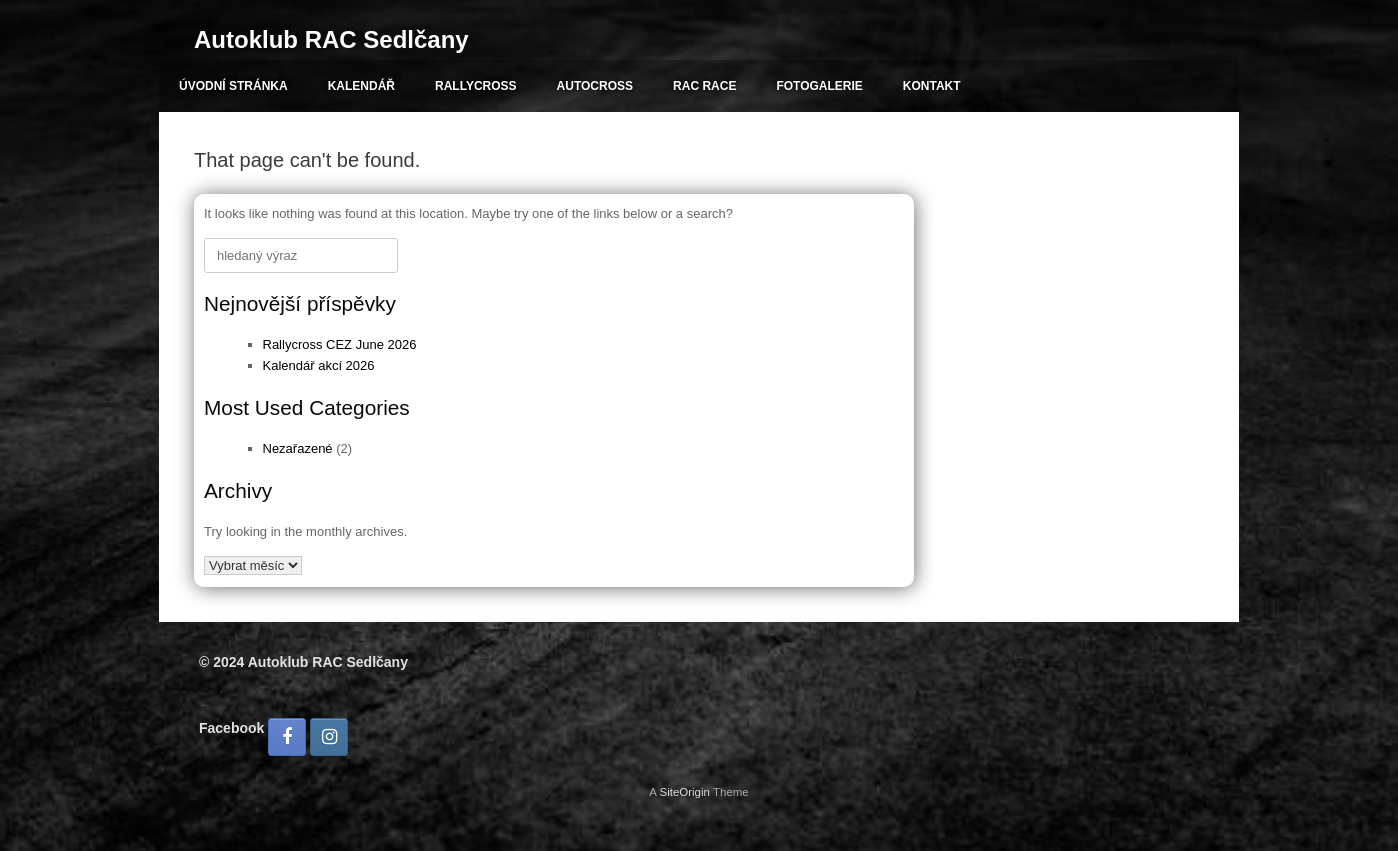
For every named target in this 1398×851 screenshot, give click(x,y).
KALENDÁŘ (361, 86)
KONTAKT (932, 86)
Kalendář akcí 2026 (319, 365)
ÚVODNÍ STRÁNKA (233, 86)
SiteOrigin (684, 792)
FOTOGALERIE (819, 86)
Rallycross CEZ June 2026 (340, 344)
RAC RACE (704, 86)
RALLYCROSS (476, 86)
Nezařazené (298, 448)
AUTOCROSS (595, 86)
